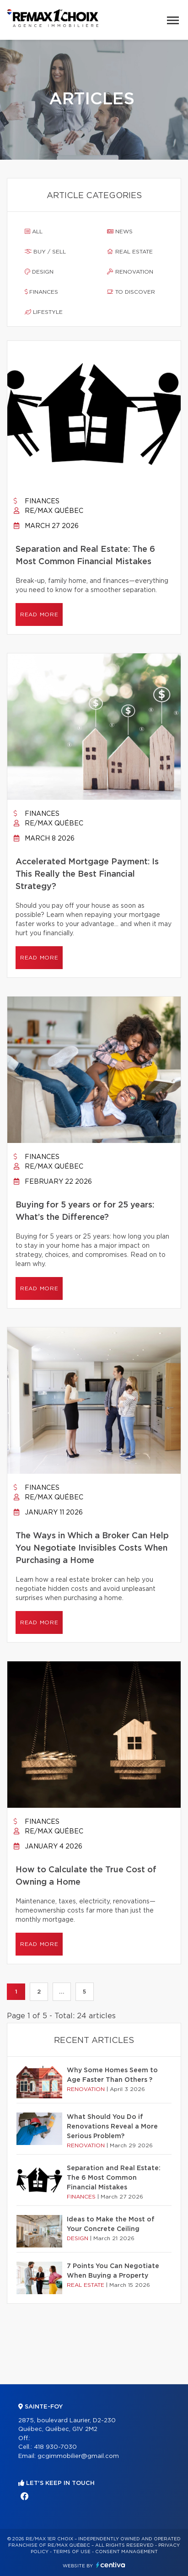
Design (39, 272)
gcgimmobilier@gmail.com (78, 2456)
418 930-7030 (55, 2447)
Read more (39, 614)
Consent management (126, 2551)
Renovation (130, 272)
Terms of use (72, 2551)
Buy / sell (45, 251)
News (120, 231)
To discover (131, 292)
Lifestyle (44, 312)
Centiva (110, 2565)
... (61, 1991)
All (34, 231)
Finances (41, 292)
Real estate (130, 251)
